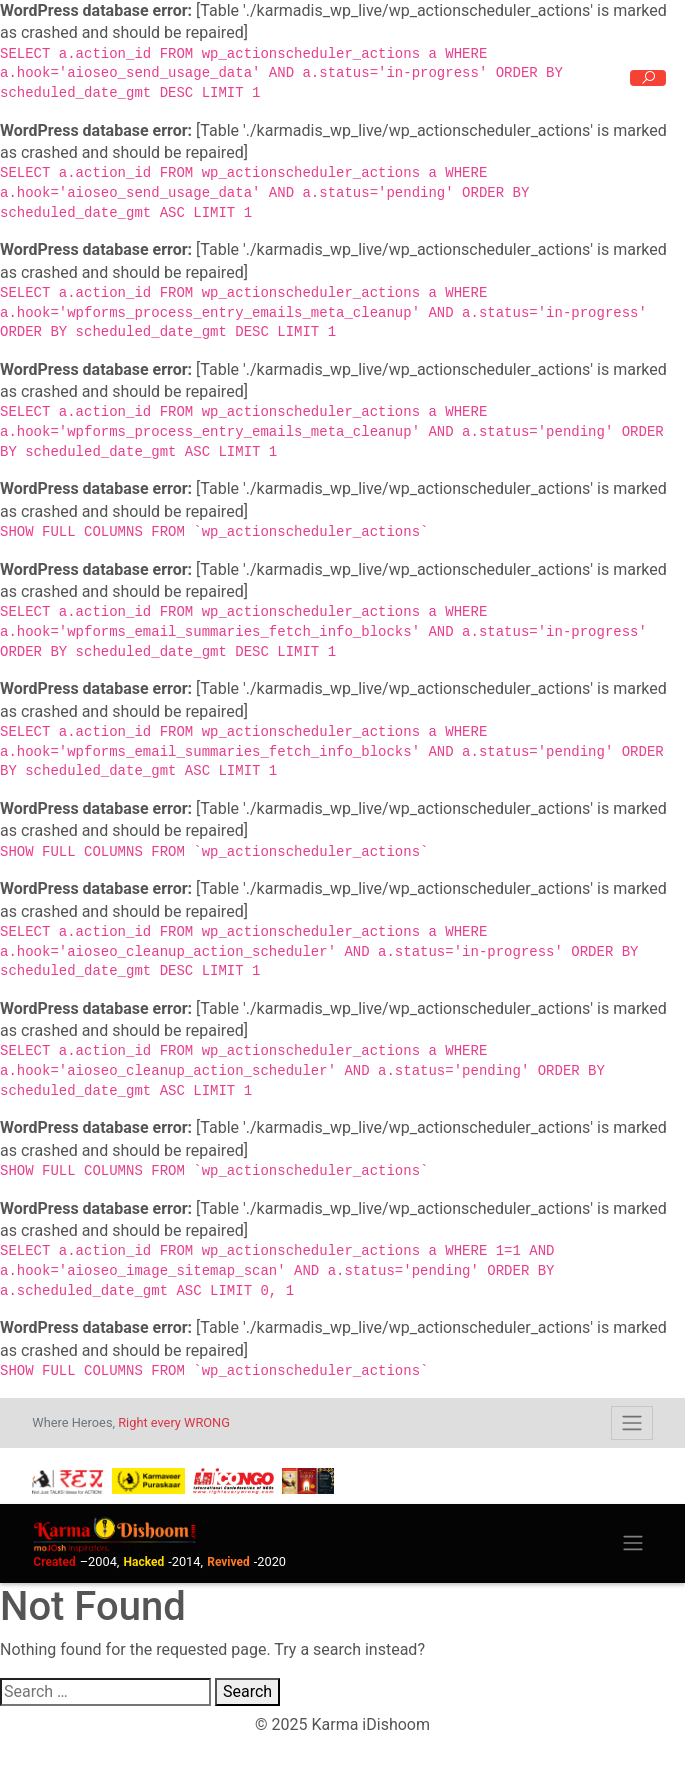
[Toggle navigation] (632, 1423)
